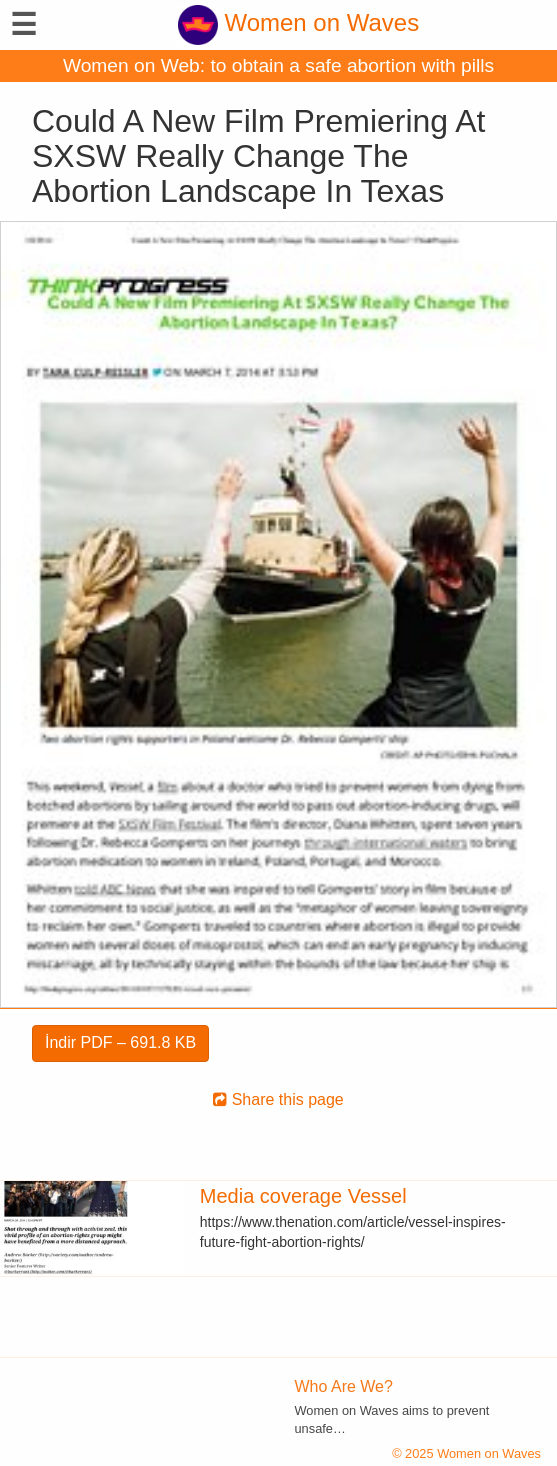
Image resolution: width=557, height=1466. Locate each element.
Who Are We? (344, 1386)
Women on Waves (298, 22)
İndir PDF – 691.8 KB (120, 1042)
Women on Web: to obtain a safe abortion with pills (278, 65)
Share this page (278, 1099)
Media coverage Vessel (303, 1196)
